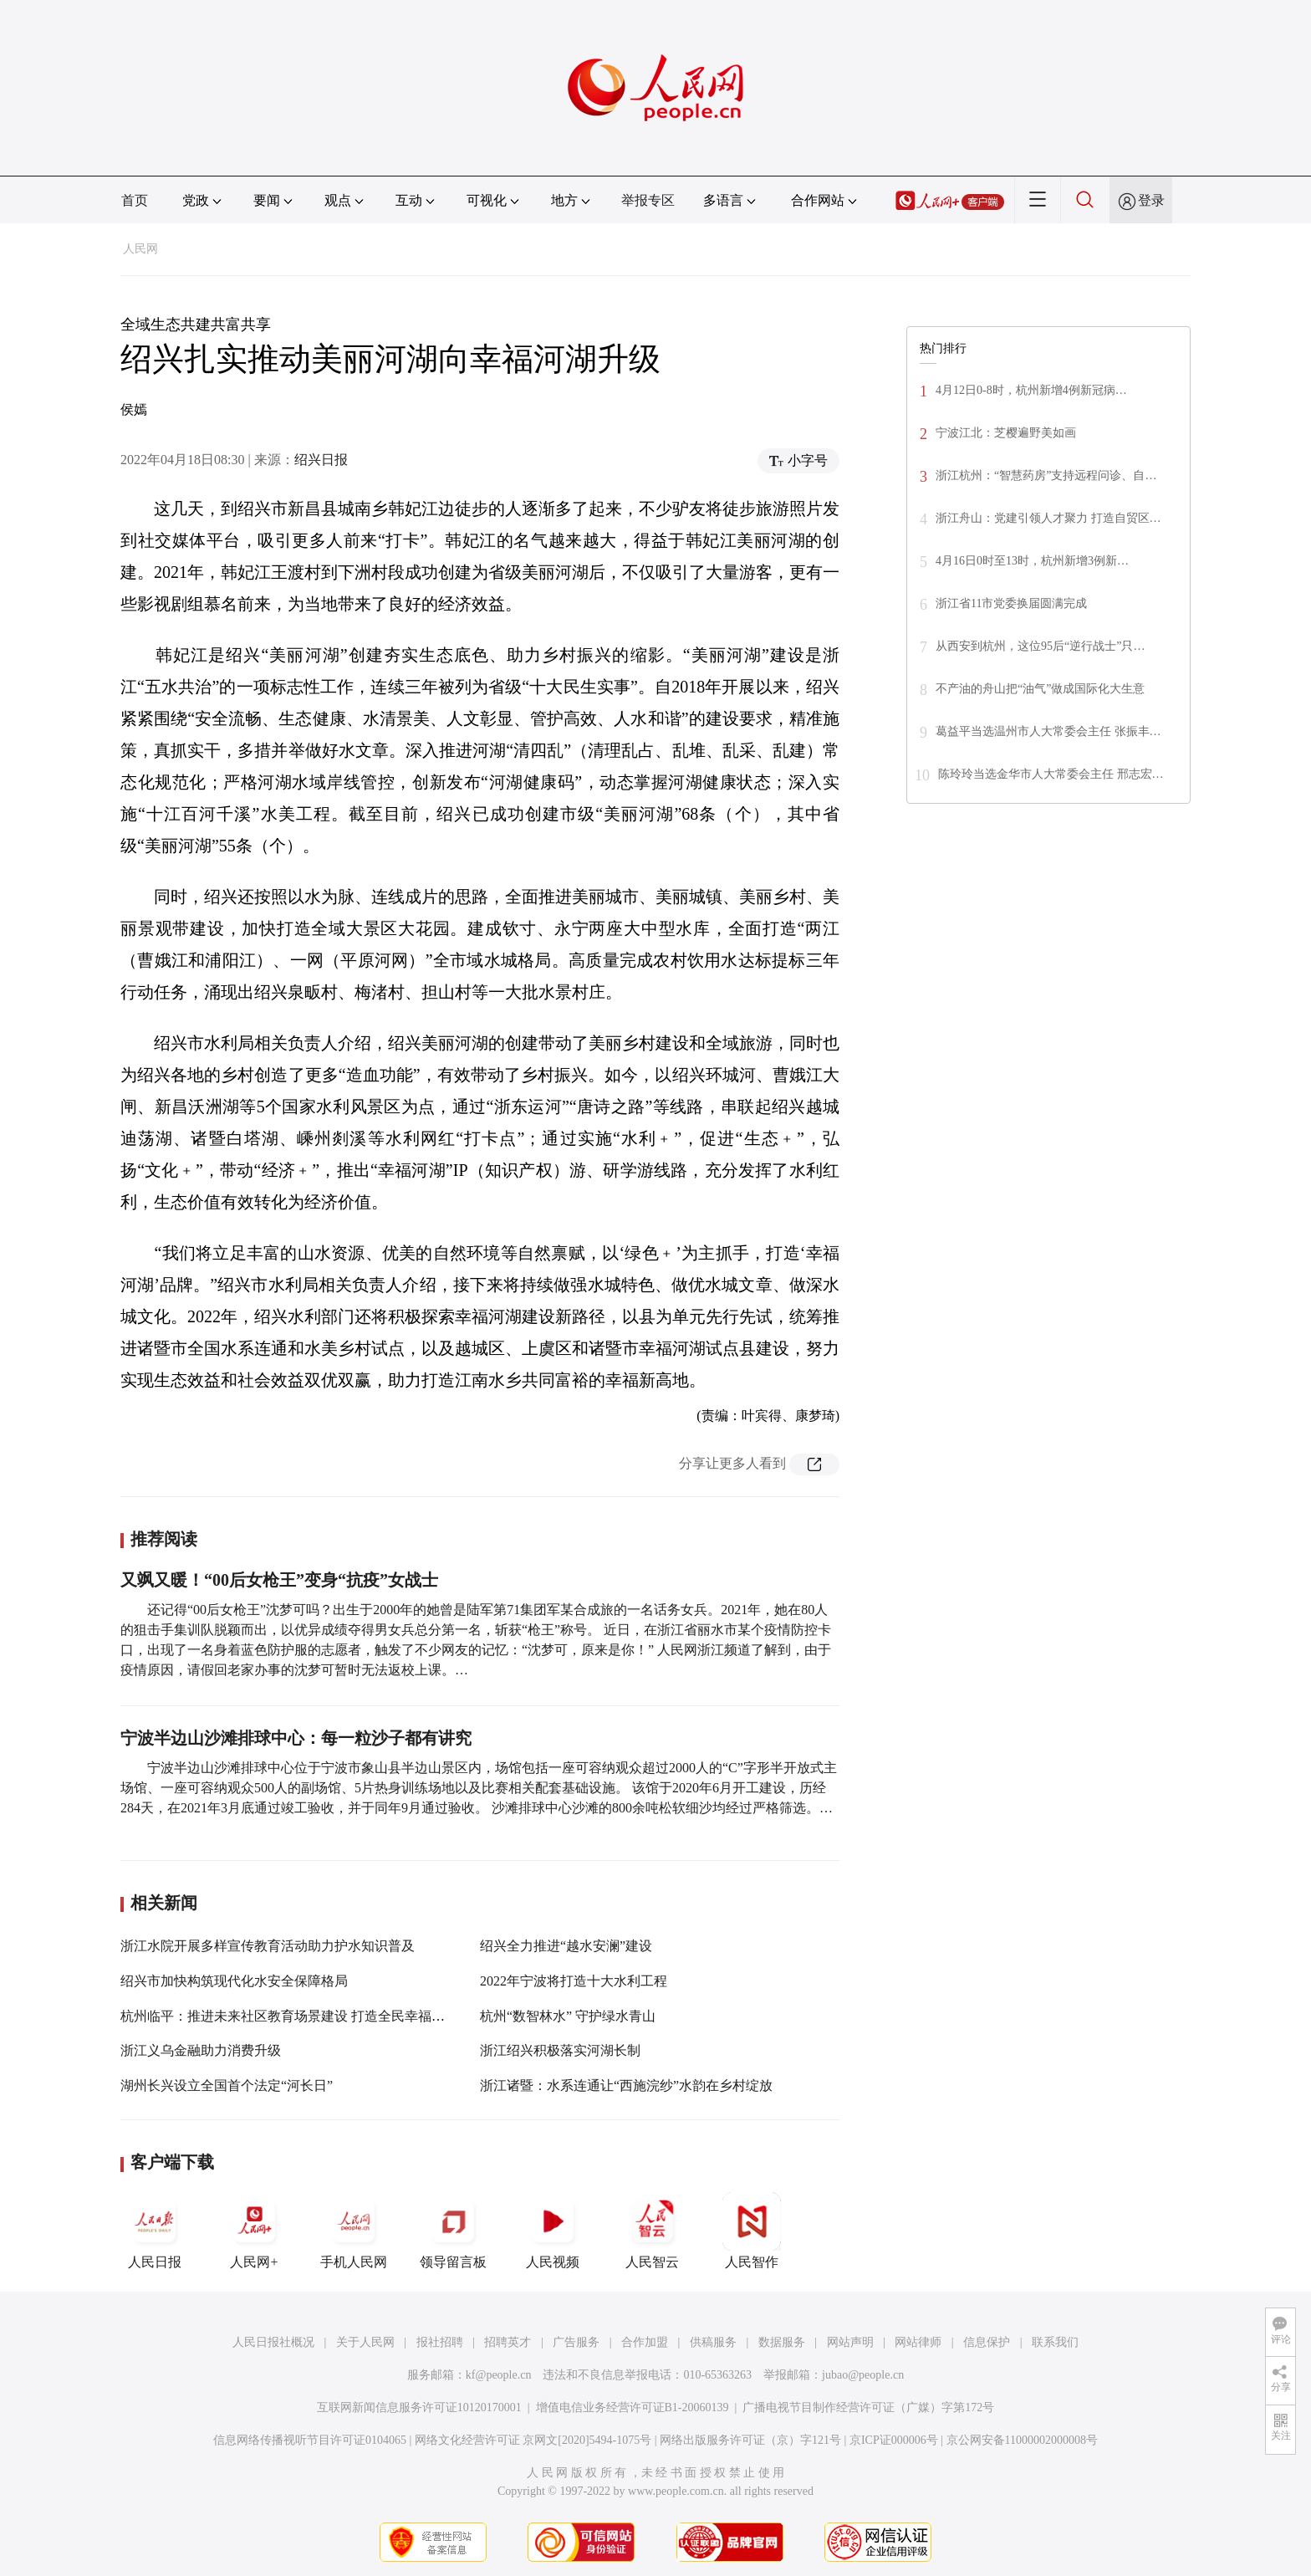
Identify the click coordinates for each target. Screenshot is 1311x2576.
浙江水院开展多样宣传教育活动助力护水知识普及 (267, 1946)
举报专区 (648, 200)
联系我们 (1055, 2342)
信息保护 (986, 2342)
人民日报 (154, 2230)
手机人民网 (353, 2230)
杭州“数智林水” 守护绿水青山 (568, 2016)
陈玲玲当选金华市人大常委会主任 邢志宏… (1051, 774)
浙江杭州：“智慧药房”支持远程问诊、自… (1046, 475)
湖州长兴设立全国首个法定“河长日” (226, 2085)
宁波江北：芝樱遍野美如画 (1006, 433)
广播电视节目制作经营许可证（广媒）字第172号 (868, 2407)
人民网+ (254, 2230)
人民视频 (552, 2230)
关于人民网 (365, 2342)
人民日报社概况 (273, 2342)
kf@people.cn (499, 2375)
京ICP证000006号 (893, 2440)
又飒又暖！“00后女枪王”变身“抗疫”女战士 (279, 1580)
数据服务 (781, 2342)
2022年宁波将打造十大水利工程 (573, 1981)
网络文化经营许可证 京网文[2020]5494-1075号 (533, 2440)
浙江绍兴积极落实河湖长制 (560, 2050)
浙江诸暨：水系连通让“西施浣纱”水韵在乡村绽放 (626, 2085)
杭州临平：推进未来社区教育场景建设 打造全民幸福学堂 (289, 2016)
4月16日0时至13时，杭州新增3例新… (1032, 561)
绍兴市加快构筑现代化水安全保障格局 (234, 1981)
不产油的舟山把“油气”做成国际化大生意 (1040, 688)
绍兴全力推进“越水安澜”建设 (566, 1946)
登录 (1151, 200)
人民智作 (751, 2230)
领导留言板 (453, 2230)
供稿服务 (713, 2342)
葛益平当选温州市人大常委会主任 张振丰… (1048, 731)
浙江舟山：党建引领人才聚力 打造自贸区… (1048, 518)
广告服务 (576, 2342)
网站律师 (918, 2342)
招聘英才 (507, 2342)
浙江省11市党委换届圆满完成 (1011, 603)
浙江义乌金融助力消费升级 (200, 2050)
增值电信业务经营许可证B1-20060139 (632, 2407)
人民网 (140, 249)
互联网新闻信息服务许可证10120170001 (419, 2407)
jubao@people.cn (863, 2375)
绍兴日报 (321, 459)
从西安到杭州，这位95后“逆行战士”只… (1040, 646)
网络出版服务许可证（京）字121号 (750, 2440)
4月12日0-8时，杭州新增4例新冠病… (1031, 390)
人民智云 (652, 2230)
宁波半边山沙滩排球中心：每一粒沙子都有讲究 (296, 1738)
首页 (134, 200)
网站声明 (850, 2342)
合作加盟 (644, 2342)
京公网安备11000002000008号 (1022, 2440)
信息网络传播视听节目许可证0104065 (309, 2440)
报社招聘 (439, 2342)
